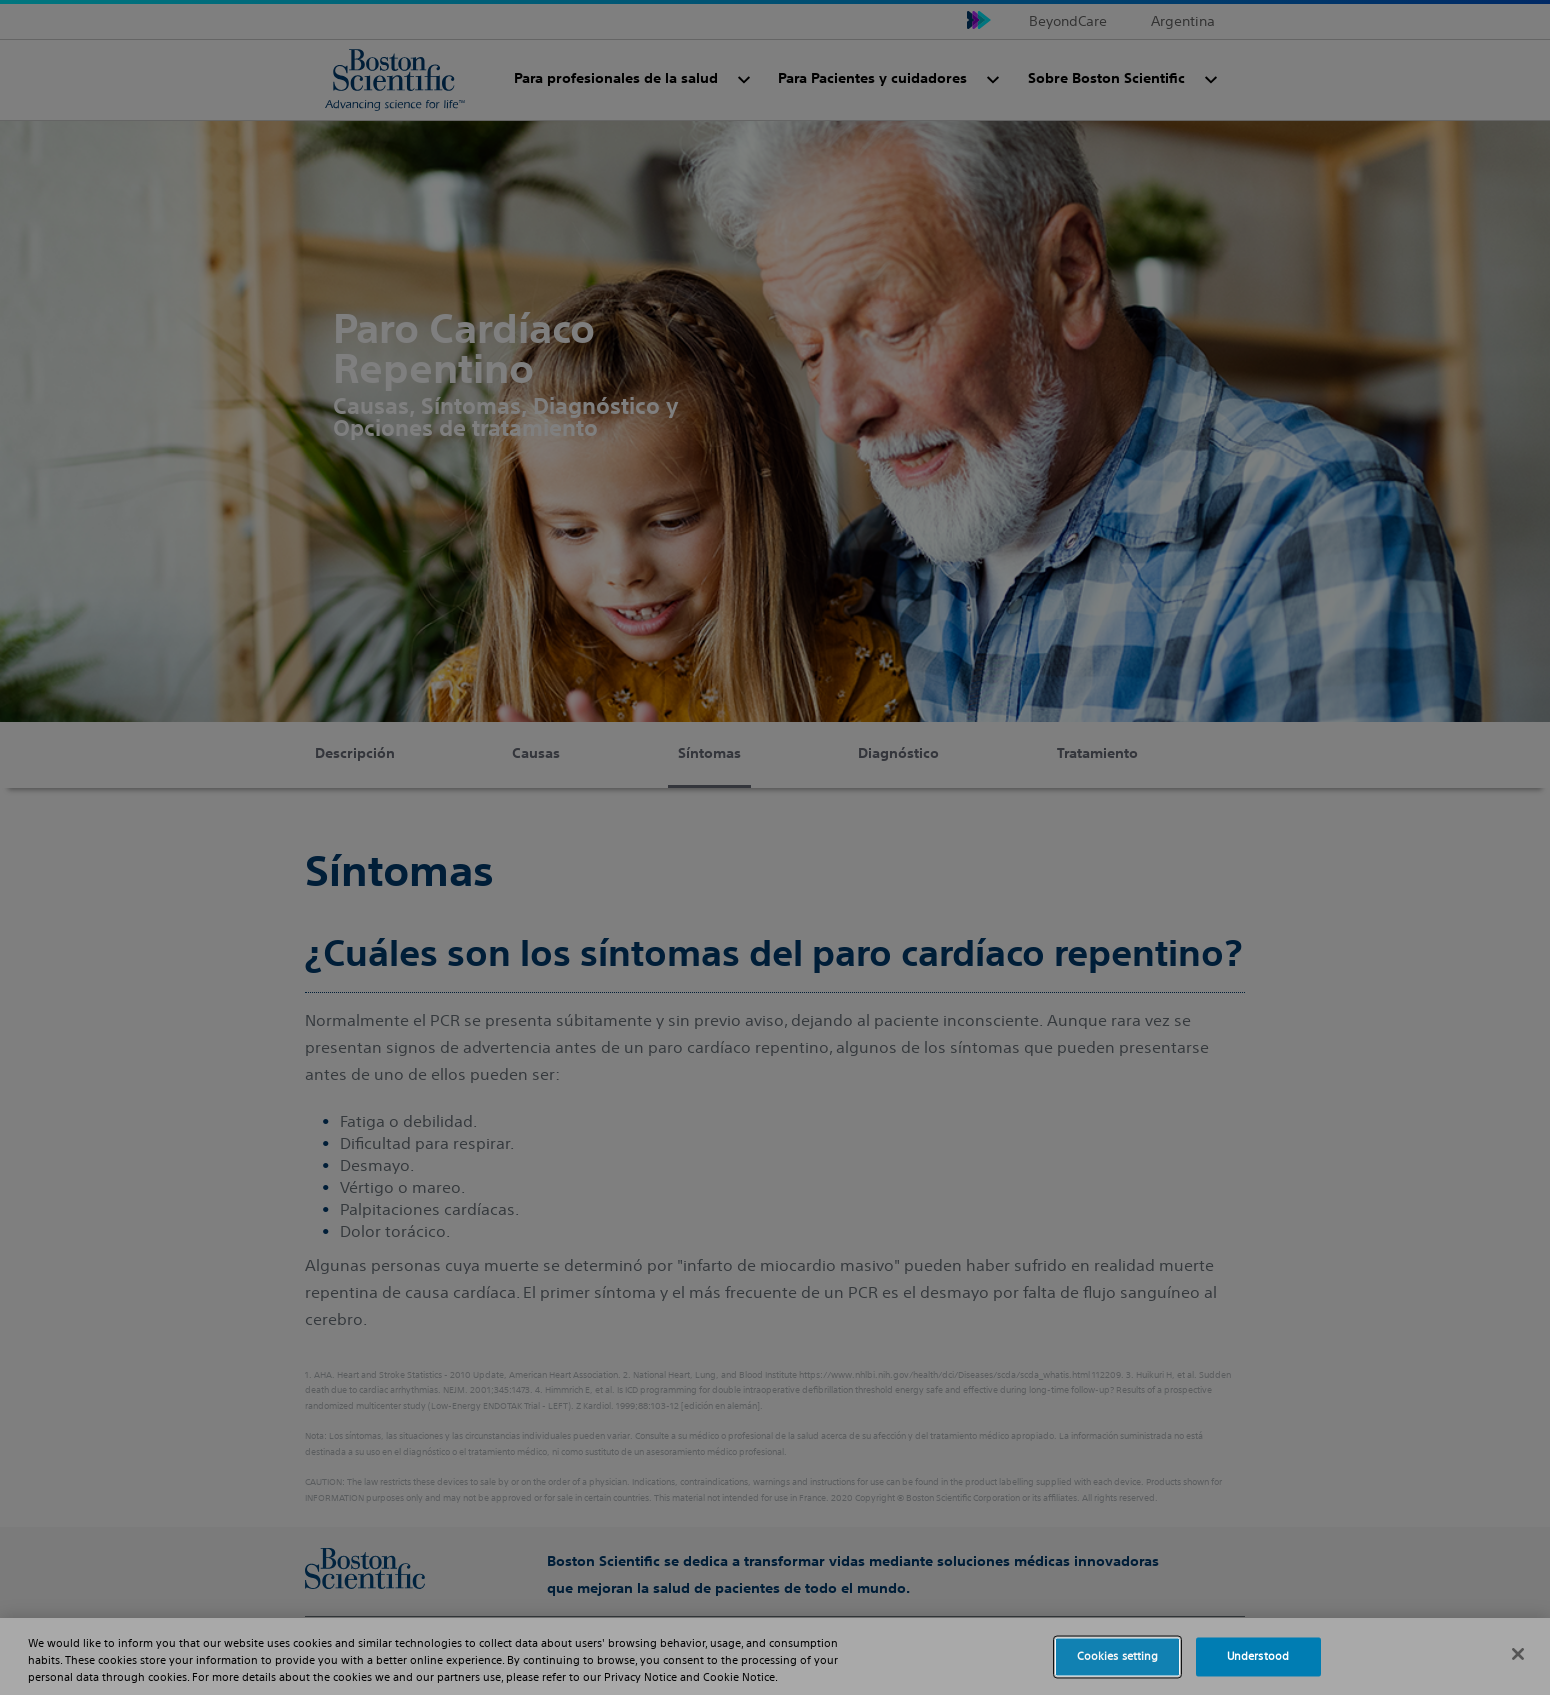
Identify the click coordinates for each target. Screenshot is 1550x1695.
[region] (775, 1656)
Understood (1258, 1656)
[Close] (1518, 1654)
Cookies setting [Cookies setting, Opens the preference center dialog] (1118, 1656)
